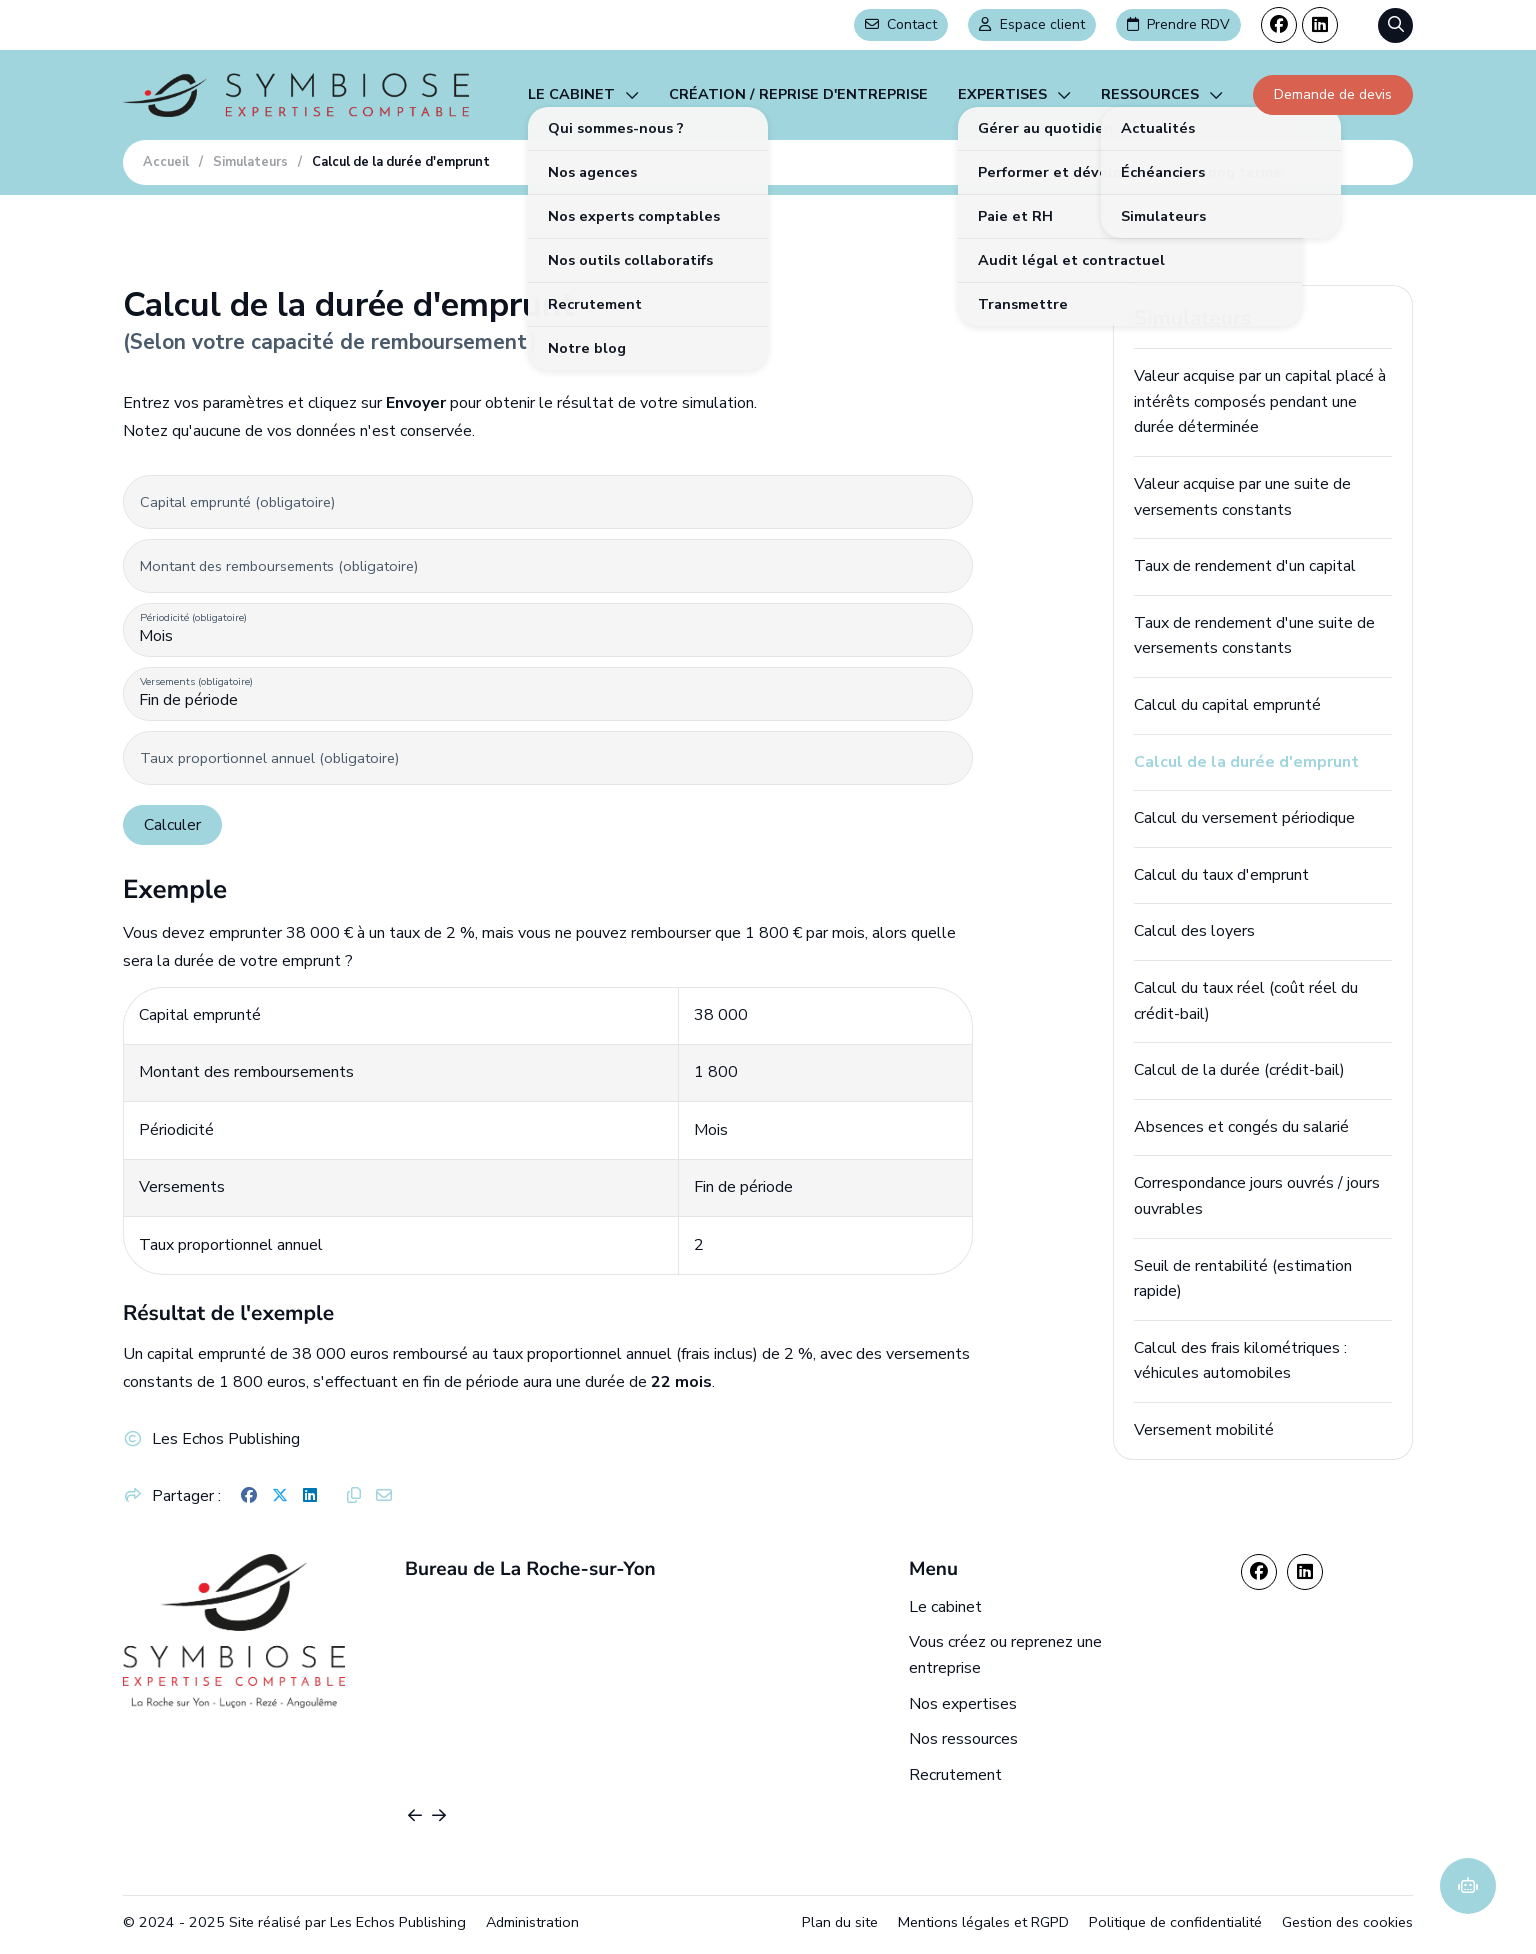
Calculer (172, 825)
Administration (532, 1922)
